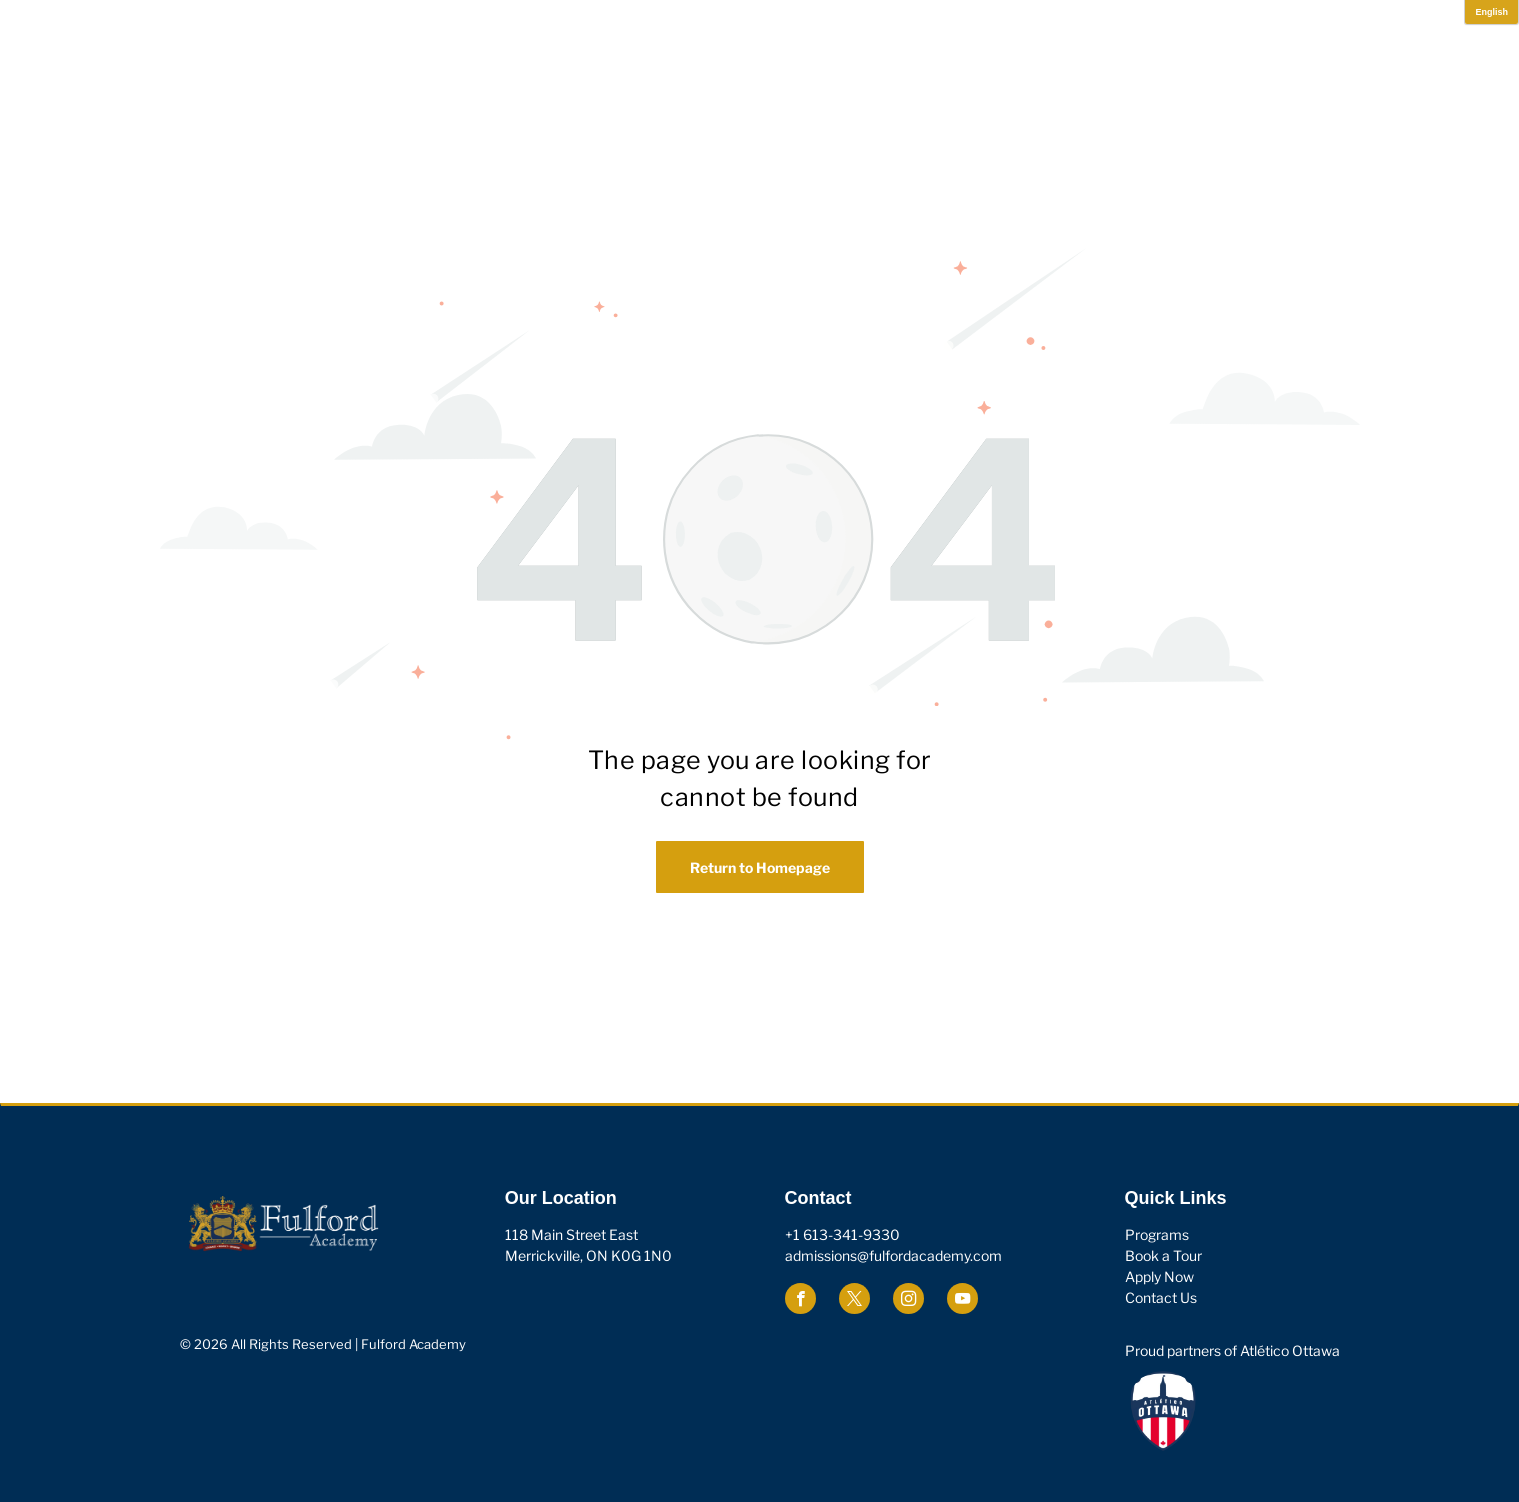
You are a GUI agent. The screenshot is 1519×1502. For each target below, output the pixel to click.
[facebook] (800, 1301)
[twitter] (854, 1301)
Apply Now (1159, 1276)
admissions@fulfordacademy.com (893, 1255)
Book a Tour (1163, 1255)
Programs (1157, 1234)
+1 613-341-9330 (842, 1234)
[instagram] (908, 1301)
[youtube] (962, 1301)
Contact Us (1161, 1297)
